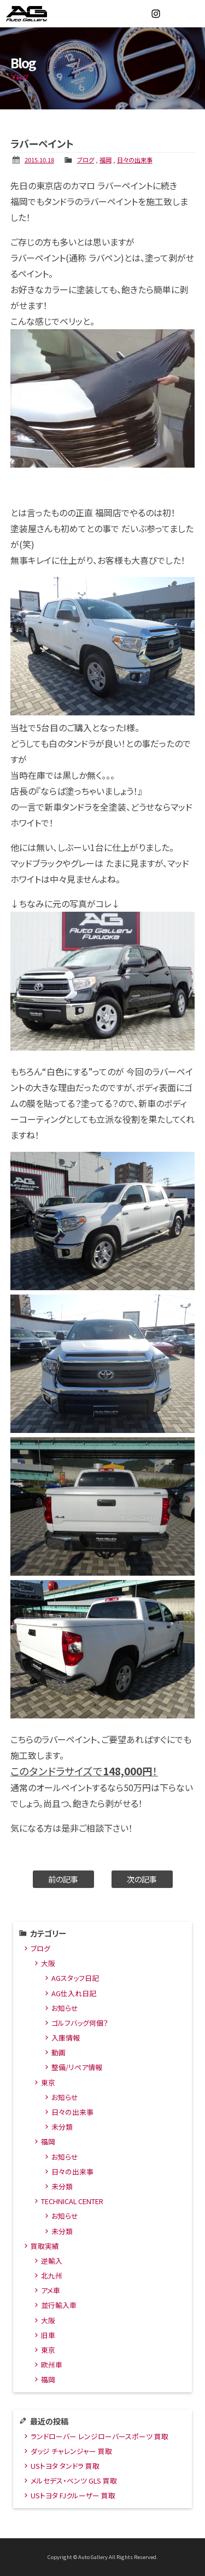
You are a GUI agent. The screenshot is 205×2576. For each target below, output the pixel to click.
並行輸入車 (59, 2305)
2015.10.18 (39, 159)
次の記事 (142, 1879)
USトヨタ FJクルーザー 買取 (73, 2495)
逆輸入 (51, 2261)
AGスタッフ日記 (75, 1978)
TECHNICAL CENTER (72, 2201)
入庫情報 (65, 2037)
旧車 (48, 2335)
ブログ (85, 159)
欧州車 (51, 2364)
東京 (48, 2082)
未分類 (62, 2127)
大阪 (48, 1963)
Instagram (156, 13)
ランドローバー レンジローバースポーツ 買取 (99, 2436)
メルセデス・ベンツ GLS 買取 (74, 2480)
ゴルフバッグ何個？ (79, 2023)
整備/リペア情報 (76, 2067)
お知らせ (64, 2008)
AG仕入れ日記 (73, 1993)
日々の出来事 (135, 159)
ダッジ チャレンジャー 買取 (71, 2451)
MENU (191, 13)
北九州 (51, 2275)
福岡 (105, 159)
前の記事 (63, 1879)
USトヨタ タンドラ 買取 (65, 2466)
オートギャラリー (38, 13)
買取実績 (45, 2246)
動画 (58, 2052)
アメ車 (50, 2290)
